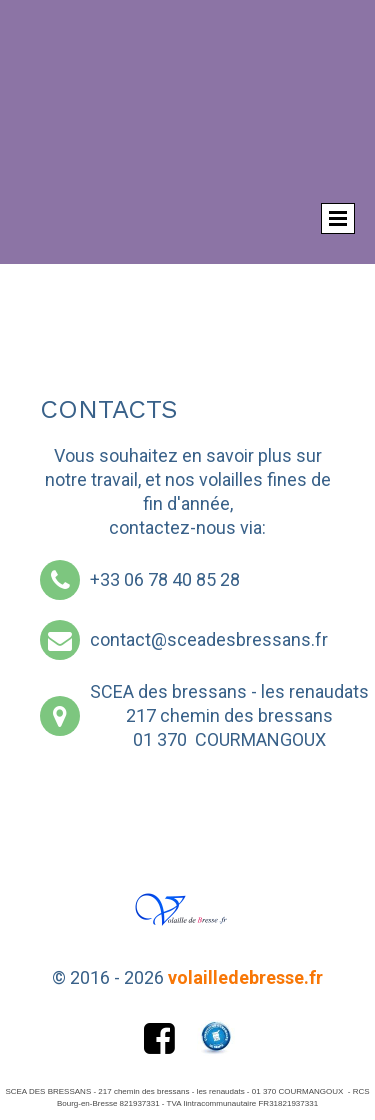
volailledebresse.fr (245, 977)
